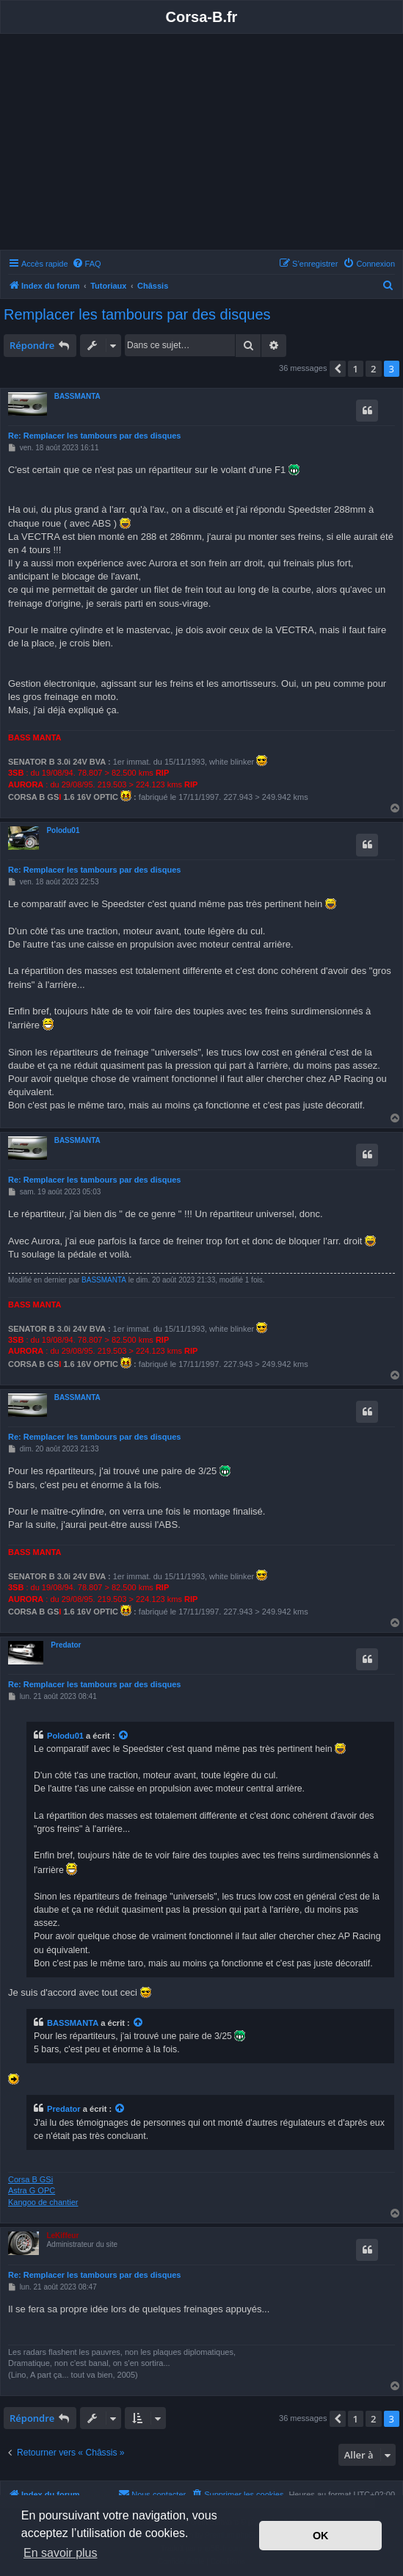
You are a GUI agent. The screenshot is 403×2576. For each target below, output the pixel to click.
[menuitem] (86, 264)
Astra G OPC (31, 2190)
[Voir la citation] (124, 1735)
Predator (66, 1645)
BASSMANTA (77, 396)
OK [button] (321, 2535)
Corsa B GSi (30, 2179)
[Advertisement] (201, 144)
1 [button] (355, 368)
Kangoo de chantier (43, 2202)
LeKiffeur (62, 2236)
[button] (338, 369)
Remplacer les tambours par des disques (137, 314)
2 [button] (373, 368)
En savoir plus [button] (60, 2553)
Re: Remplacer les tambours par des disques (94, 435)
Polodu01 (62, 830)
